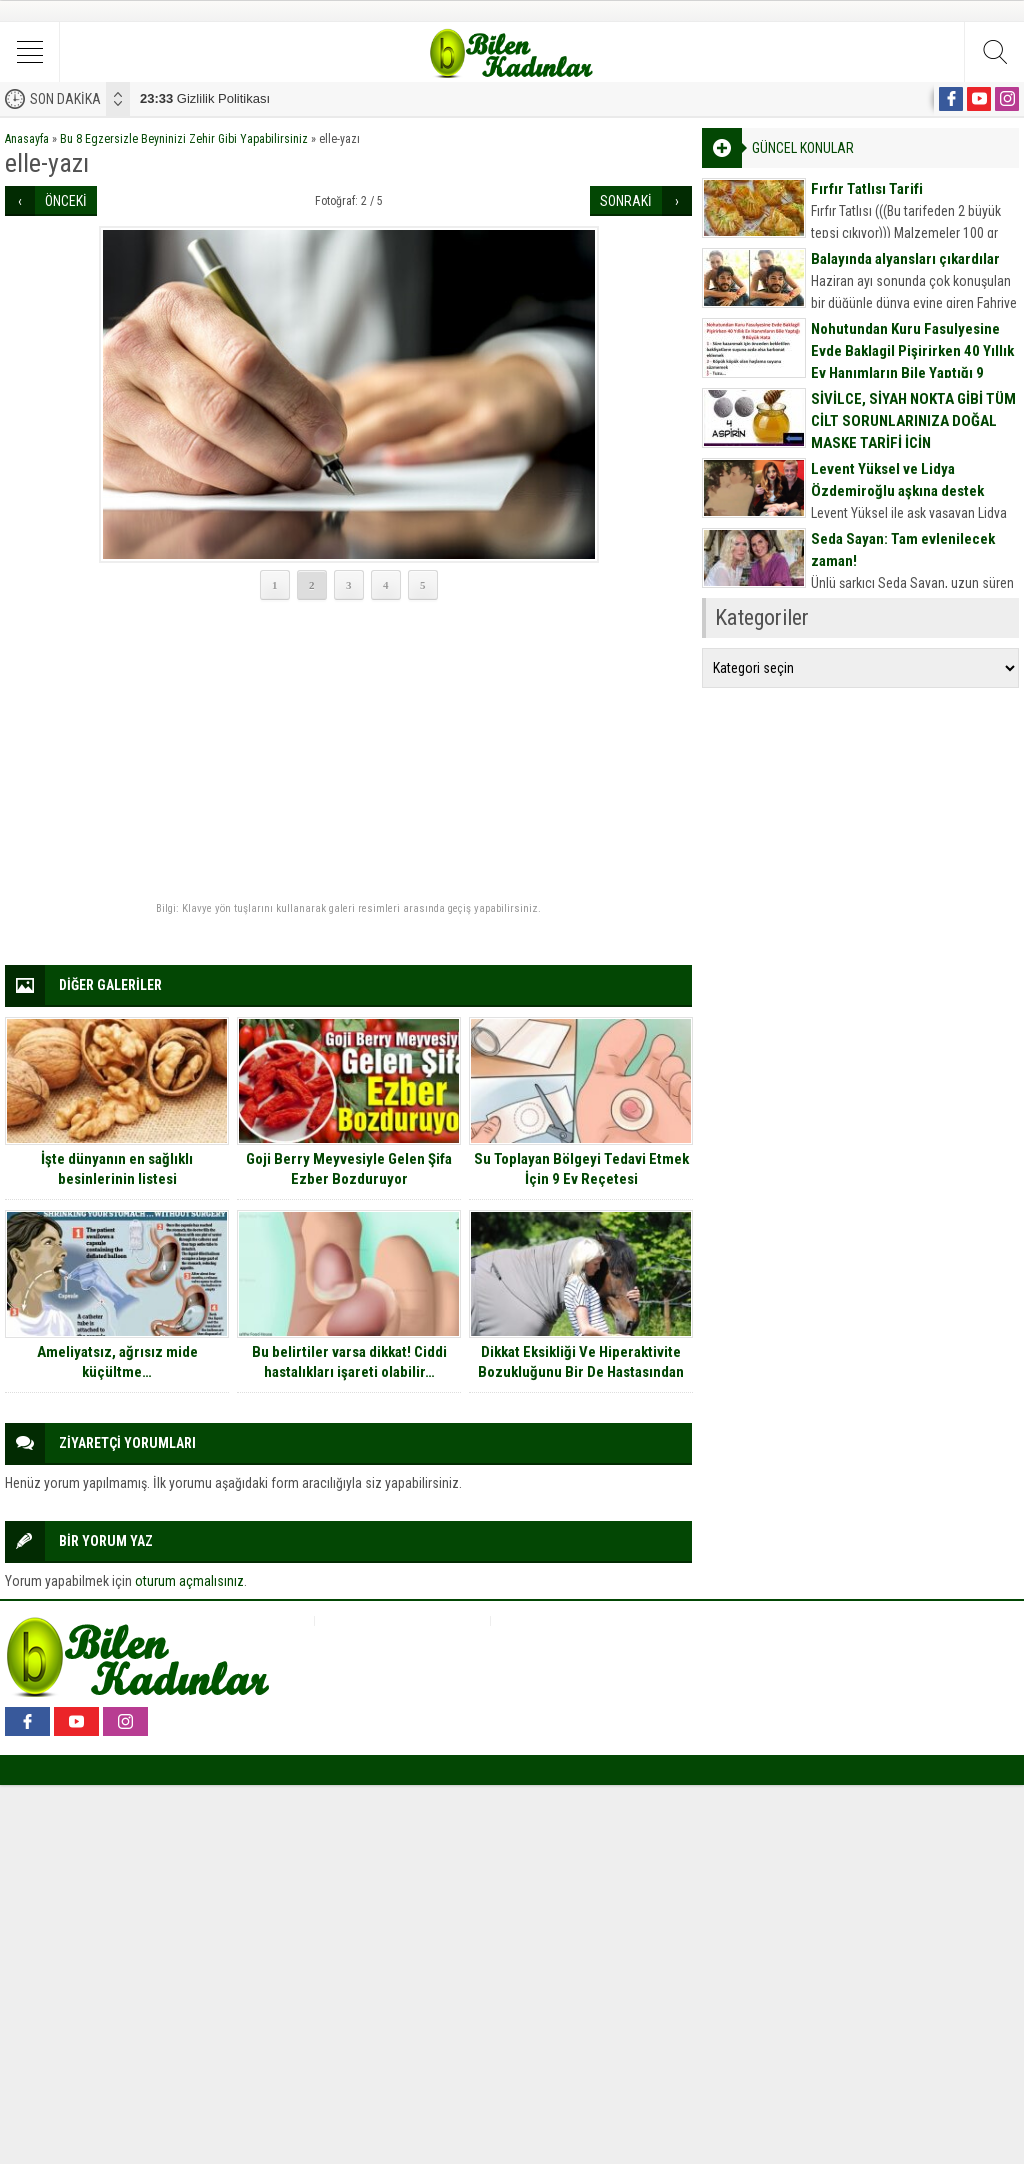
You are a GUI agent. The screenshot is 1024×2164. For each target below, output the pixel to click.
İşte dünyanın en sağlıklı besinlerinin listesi (117, 1169)
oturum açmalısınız (189, 1581)
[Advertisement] (348, 752)
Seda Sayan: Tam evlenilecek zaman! (903, 550)
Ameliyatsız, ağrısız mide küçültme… (117, 1362)
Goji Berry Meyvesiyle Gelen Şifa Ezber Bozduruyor (349, 1169)
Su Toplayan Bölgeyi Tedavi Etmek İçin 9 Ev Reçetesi (581, 1169)
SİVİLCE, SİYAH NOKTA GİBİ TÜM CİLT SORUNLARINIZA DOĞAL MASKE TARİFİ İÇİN (913, 421)
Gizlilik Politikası (205, 98)
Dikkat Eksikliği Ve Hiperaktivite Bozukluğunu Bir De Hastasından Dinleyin (581, 1372)
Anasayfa (27, 139)
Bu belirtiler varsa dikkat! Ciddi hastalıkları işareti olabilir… (349, 1362)
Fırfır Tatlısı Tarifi (867, 189)
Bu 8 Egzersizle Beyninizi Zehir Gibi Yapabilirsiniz (184, 139)
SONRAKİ (626, 201)
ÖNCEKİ (66, 201)
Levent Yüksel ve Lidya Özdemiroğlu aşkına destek (897, 480)
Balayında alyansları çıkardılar (905, 259)
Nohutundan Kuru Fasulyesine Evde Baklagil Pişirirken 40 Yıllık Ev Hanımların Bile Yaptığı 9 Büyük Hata (912, 362)
